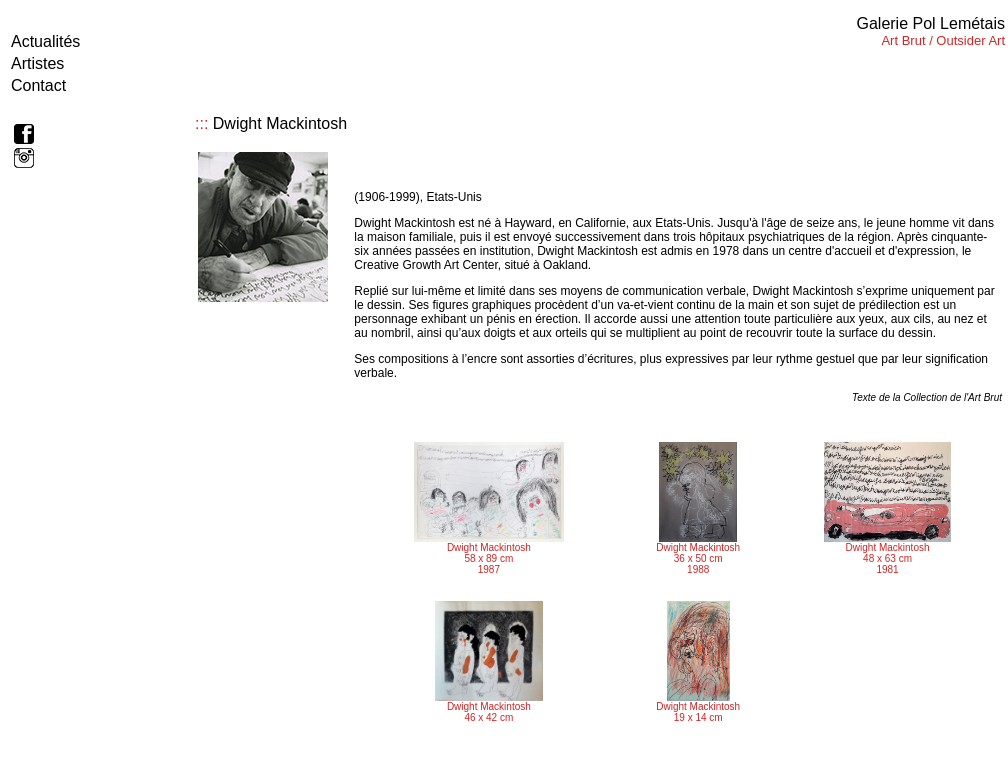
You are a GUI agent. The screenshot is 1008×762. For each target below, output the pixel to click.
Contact (38, 85)
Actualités (45, 41)
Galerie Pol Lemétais (930, 23)
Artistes (37, 63)
